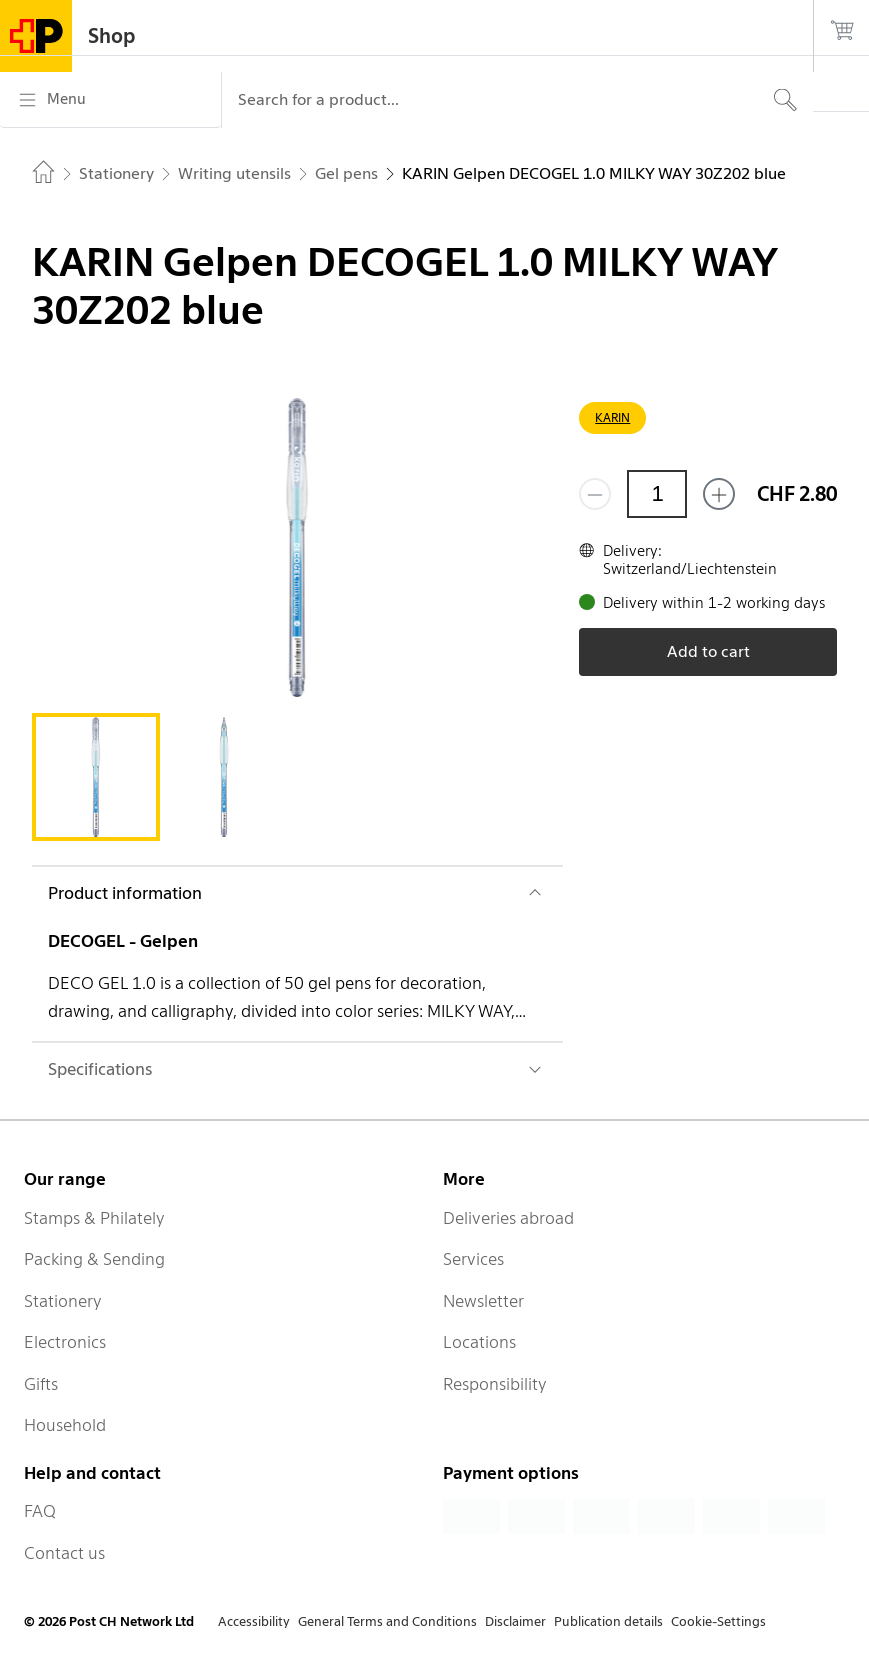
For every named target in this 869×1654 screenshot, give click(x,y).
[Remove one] (595, 494)
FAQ (40, 1511)
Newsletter (483, 1301)
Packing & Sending (94, 1259)
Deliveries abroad (508, 1218)
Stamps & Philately (94, 1218)
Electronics (65, 1342)
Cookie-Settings (718, 1621)
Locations (479, 1342)
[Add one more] (719, 494)
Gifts (41, 1384)
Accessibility (254, 1621)
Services (473, 1259)
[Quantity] (657, 494)
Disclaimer (515, 1621)
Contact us (64, 1553)
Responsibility (495, 1384)
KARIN (612, 417)
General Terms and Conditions (387, 1621)
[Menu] (110, 100)
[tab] (96, 777)
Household (65, 1425)
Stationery (63, 1301)
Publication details (608, 1621)
